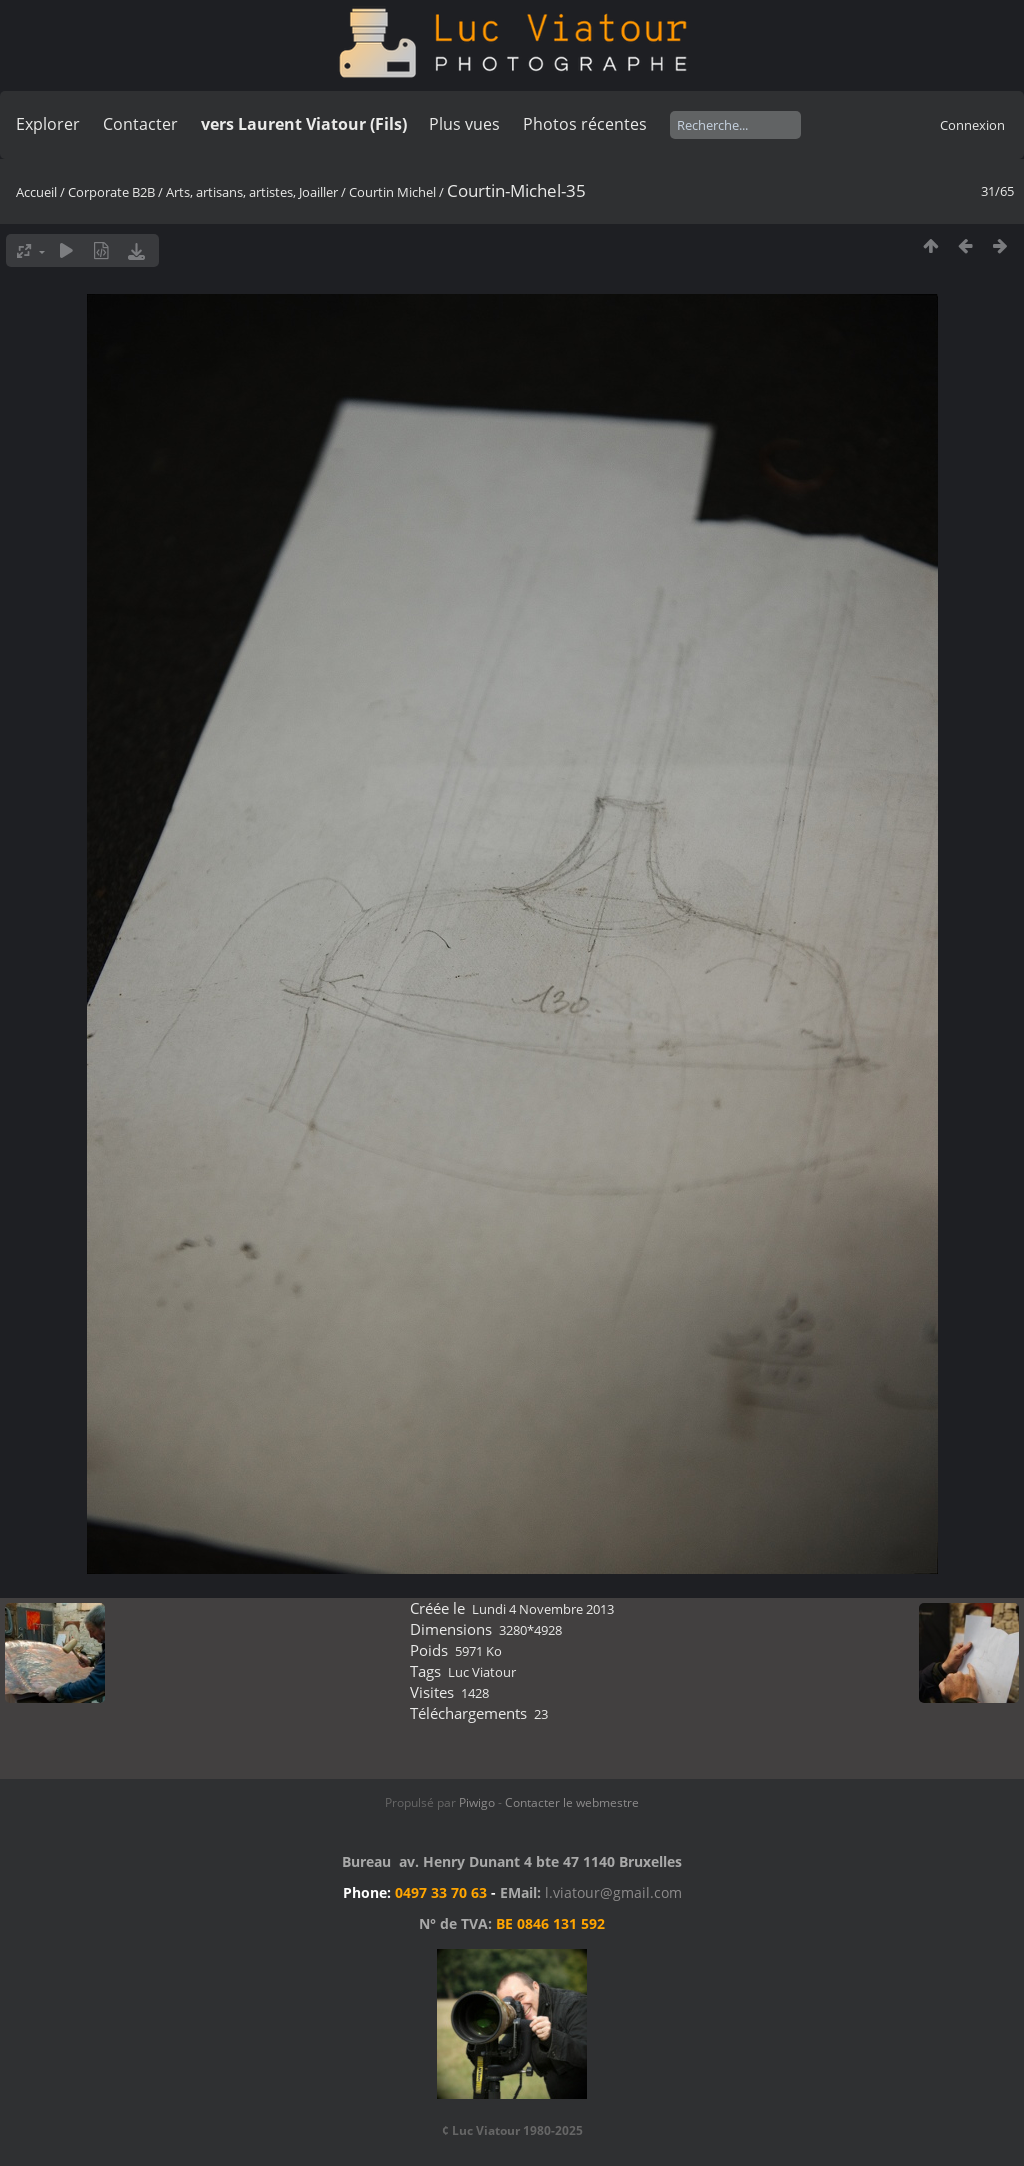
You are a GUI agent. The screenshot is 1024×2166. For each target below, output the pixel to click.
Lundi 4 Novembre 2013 (543, 1609)
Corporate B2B (111, 192)
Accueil (36, 192)
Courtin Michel (392, 192)
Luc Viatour (482, 1672)
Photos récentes (585, 124)
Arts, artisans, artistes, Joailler (252, 192)
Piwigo (477, 1802)
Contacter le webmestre (572, 1802)
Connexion (972, 125)
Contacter (140, 124)
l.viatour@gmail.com (613, 1892)
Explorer (48, 124)
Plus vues (464, 124)
